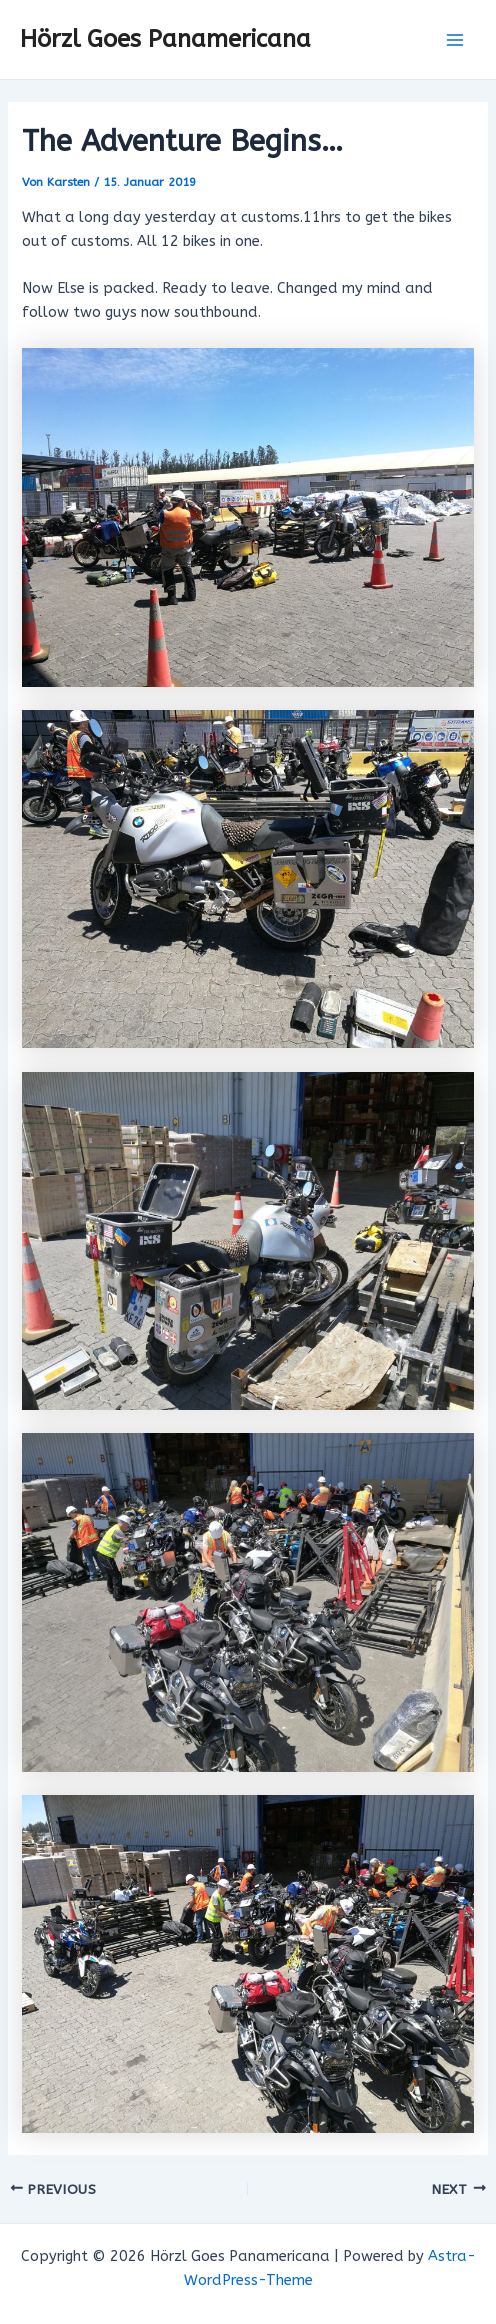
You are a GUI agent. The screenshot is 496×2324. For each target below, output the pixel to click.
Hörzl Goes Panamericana (165, 39)
